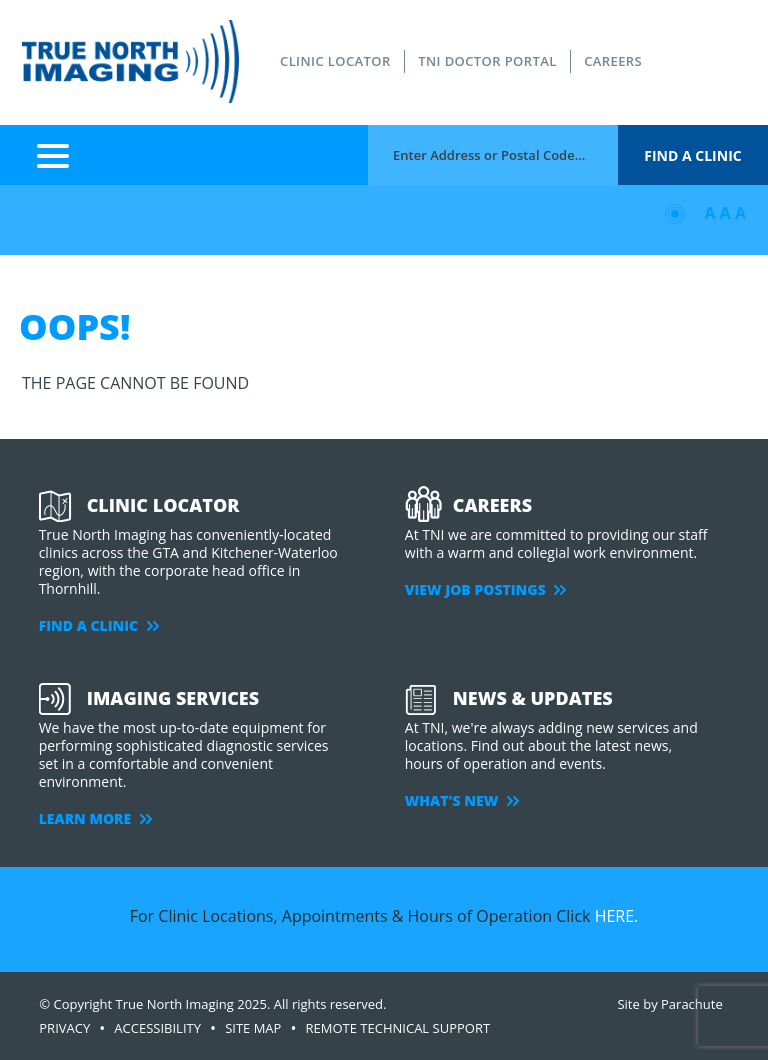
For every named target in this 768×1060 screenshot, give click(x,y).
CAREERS (613, 61)
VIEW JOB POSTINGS (486, 589)
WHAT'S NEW (462, 800)
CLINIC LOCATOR (335, 61)
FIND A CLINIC (99, 625)
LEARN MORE (95, 818)
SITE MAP (253, 1028)
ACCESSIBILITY (157, 1028)
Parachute (692, 1004)
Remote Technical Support (398, 1028)
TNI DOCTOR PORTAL (487, 61)
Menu (53, 155)
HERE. (617, 916)
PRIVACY (64, 1028)
